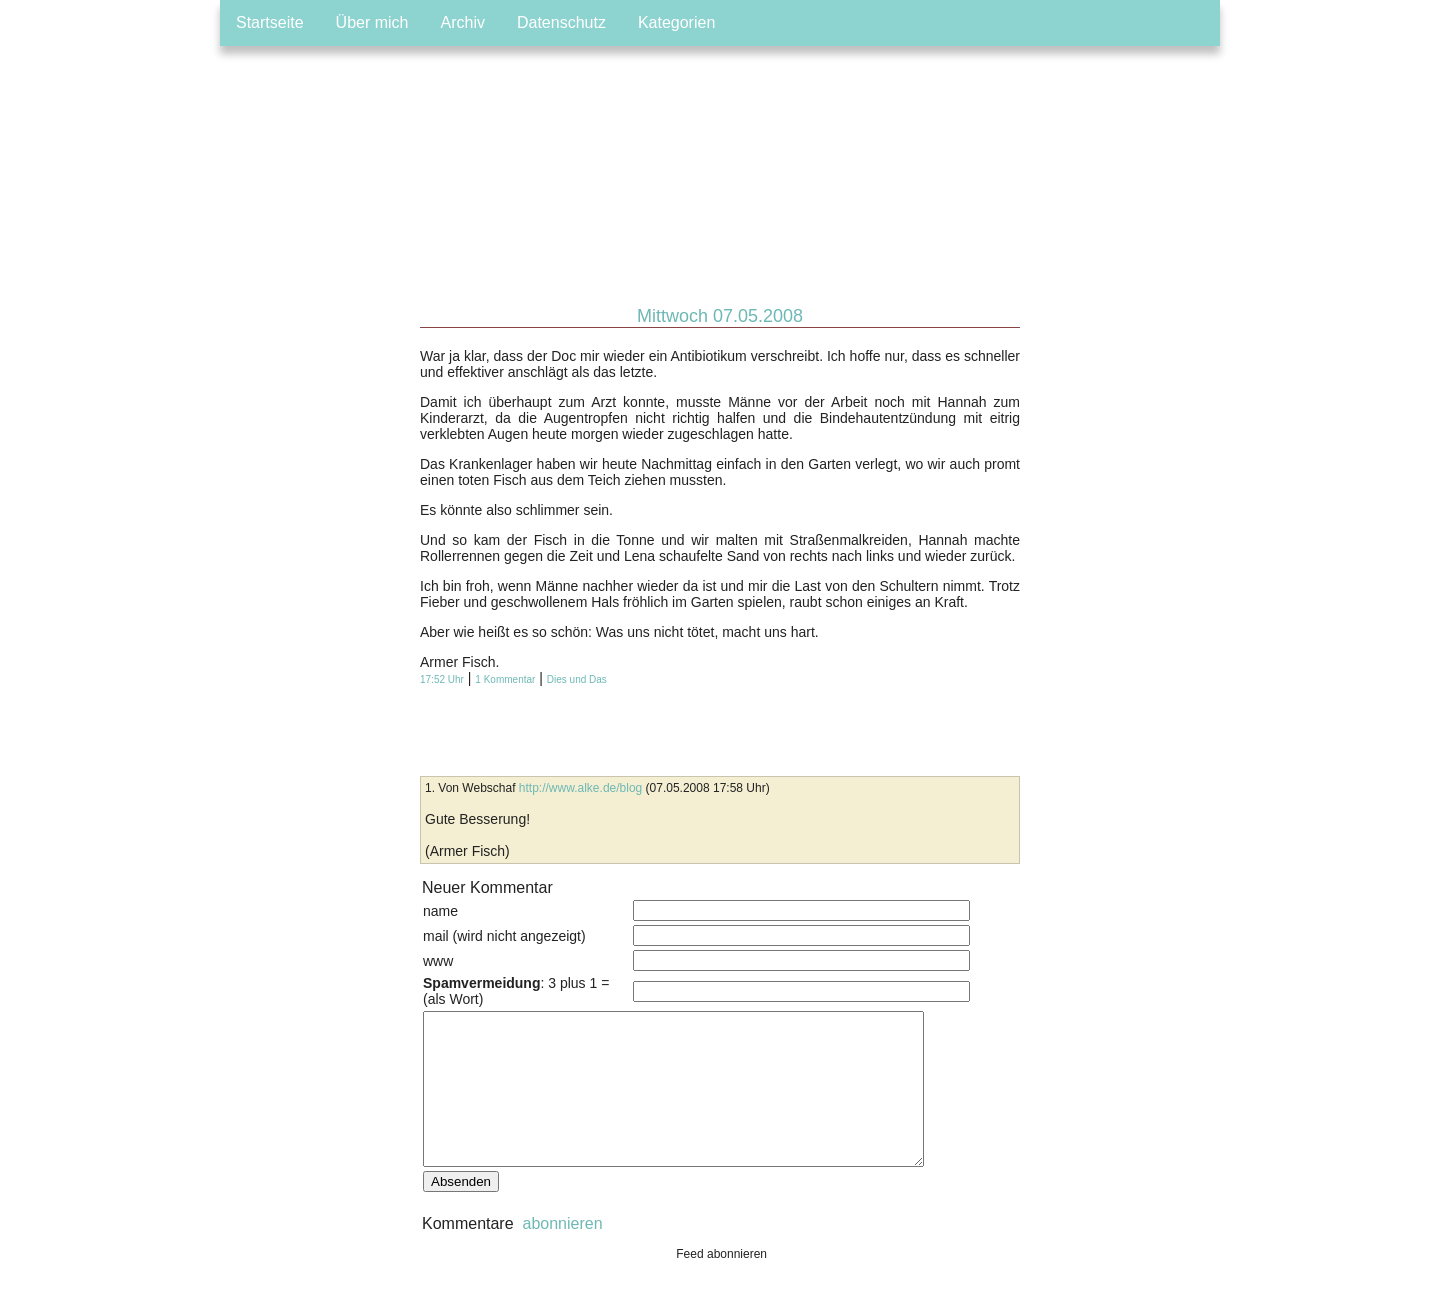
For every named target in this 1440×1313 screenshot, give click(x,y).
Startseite (270, 22)
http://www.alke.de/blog (580, 788)
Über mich (372, 22)
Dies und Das (577, 679)
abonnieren (560, 1253)
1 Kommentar (505, 679)
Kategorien (676, 22)
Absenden (461, 1211)
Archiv (463, 22)
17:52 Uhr (442, 679)
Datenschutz (561, 22)
